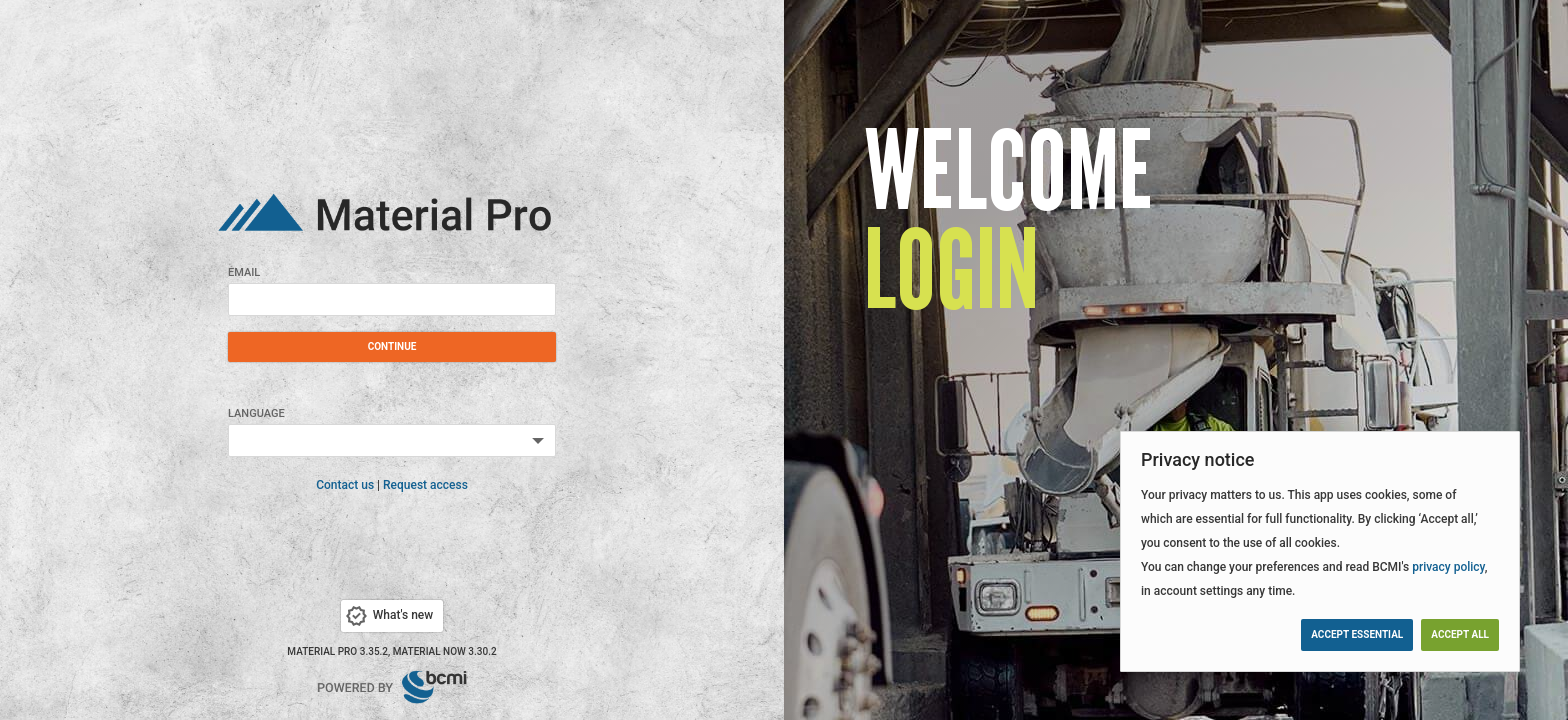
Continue (392, 346)
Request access (425, 485)
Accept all (1460, 634)
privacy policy (1448, 567)
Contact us (345, 485)
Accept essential (1357, 634)
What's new (388, 616)
